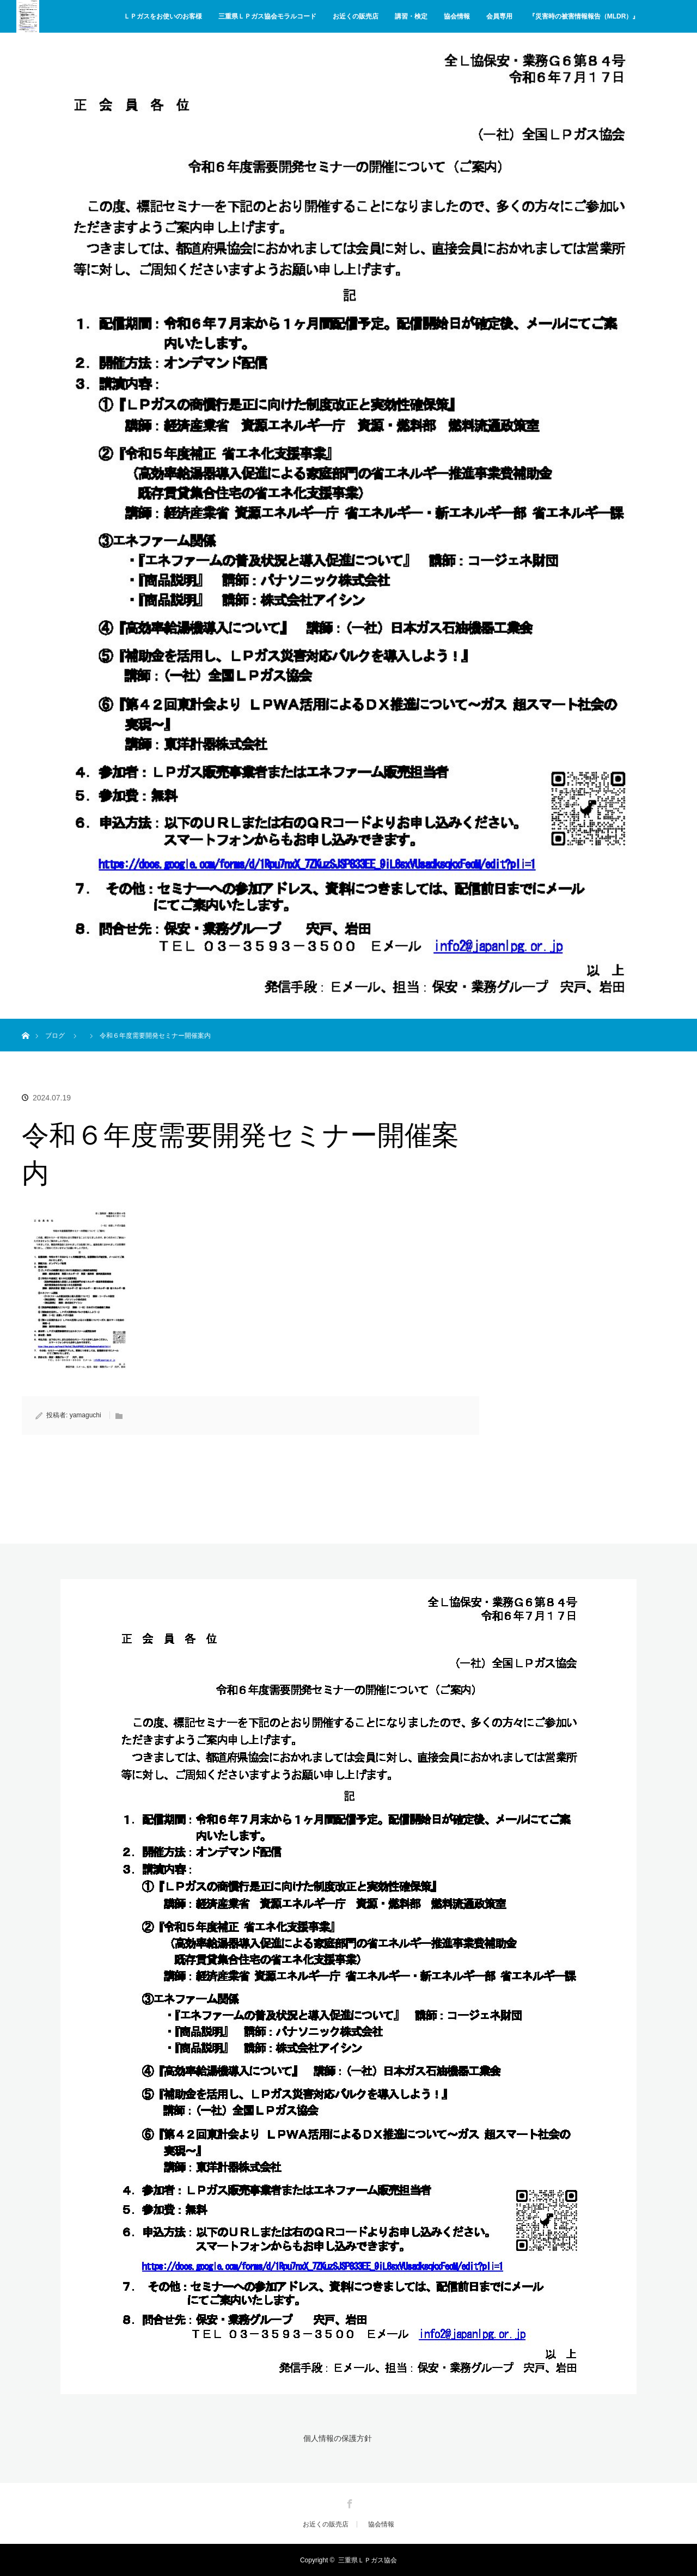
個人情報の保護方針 (336, 2437)
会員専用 (499, 16)
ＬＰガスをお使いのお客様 (163, 16)
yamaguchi (85, 1415)
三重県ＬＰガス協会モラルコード (267, 16)
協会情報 (457, 16)
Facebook (348, 2501)
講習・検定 (411, 16)
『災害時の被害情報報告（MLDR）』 (584, 16)
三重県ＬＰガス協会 (367, 2559)
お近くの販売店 (355, 16)
